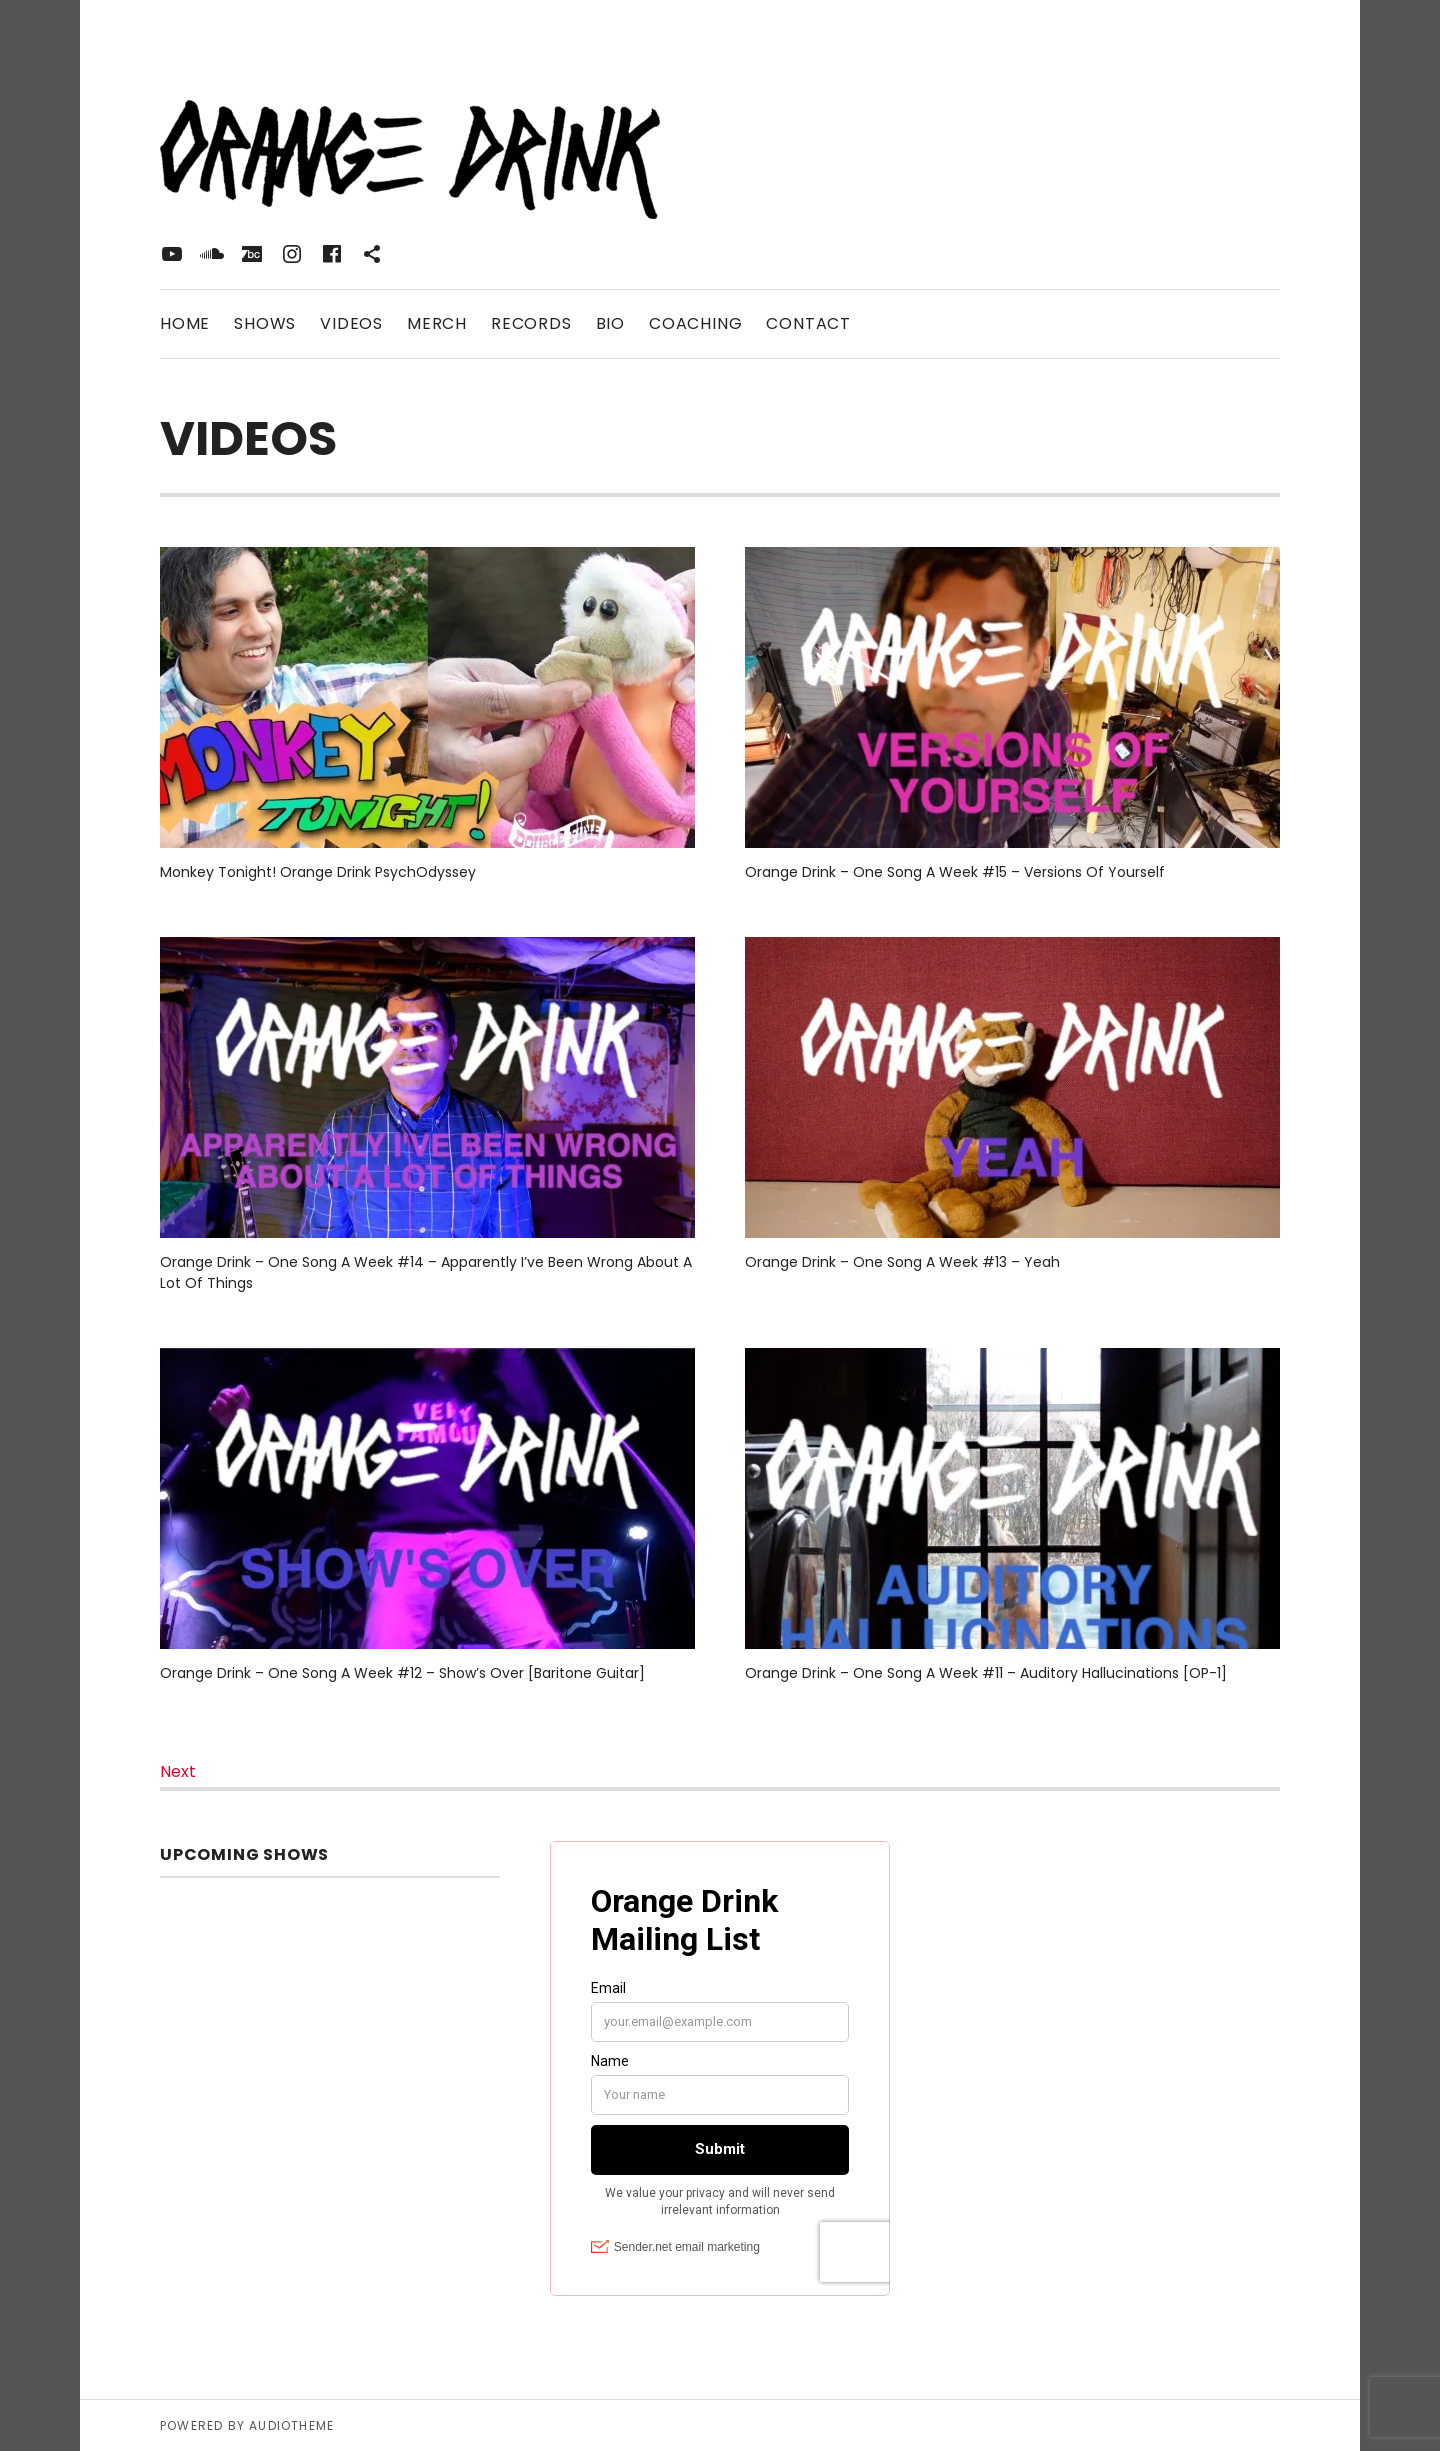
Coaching (695, 323)
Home (185, 323)
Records (531, 323)
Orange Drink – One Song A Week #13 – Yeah (902, 1262)
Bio (610, 323)
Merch (437, 323)
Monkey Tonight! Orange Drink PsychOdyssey (318, 872)
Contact (808, 323)
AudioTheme (291, 2425)
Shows (265, 323)
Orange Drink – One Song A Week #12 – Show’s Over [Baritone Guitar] (402, 1673)
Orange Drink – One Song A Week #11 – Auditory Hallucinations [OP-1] (986, 1673)
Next (178, 1771)
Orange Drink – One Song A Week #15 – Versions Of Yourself (955, 872)
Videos (351, 323)
